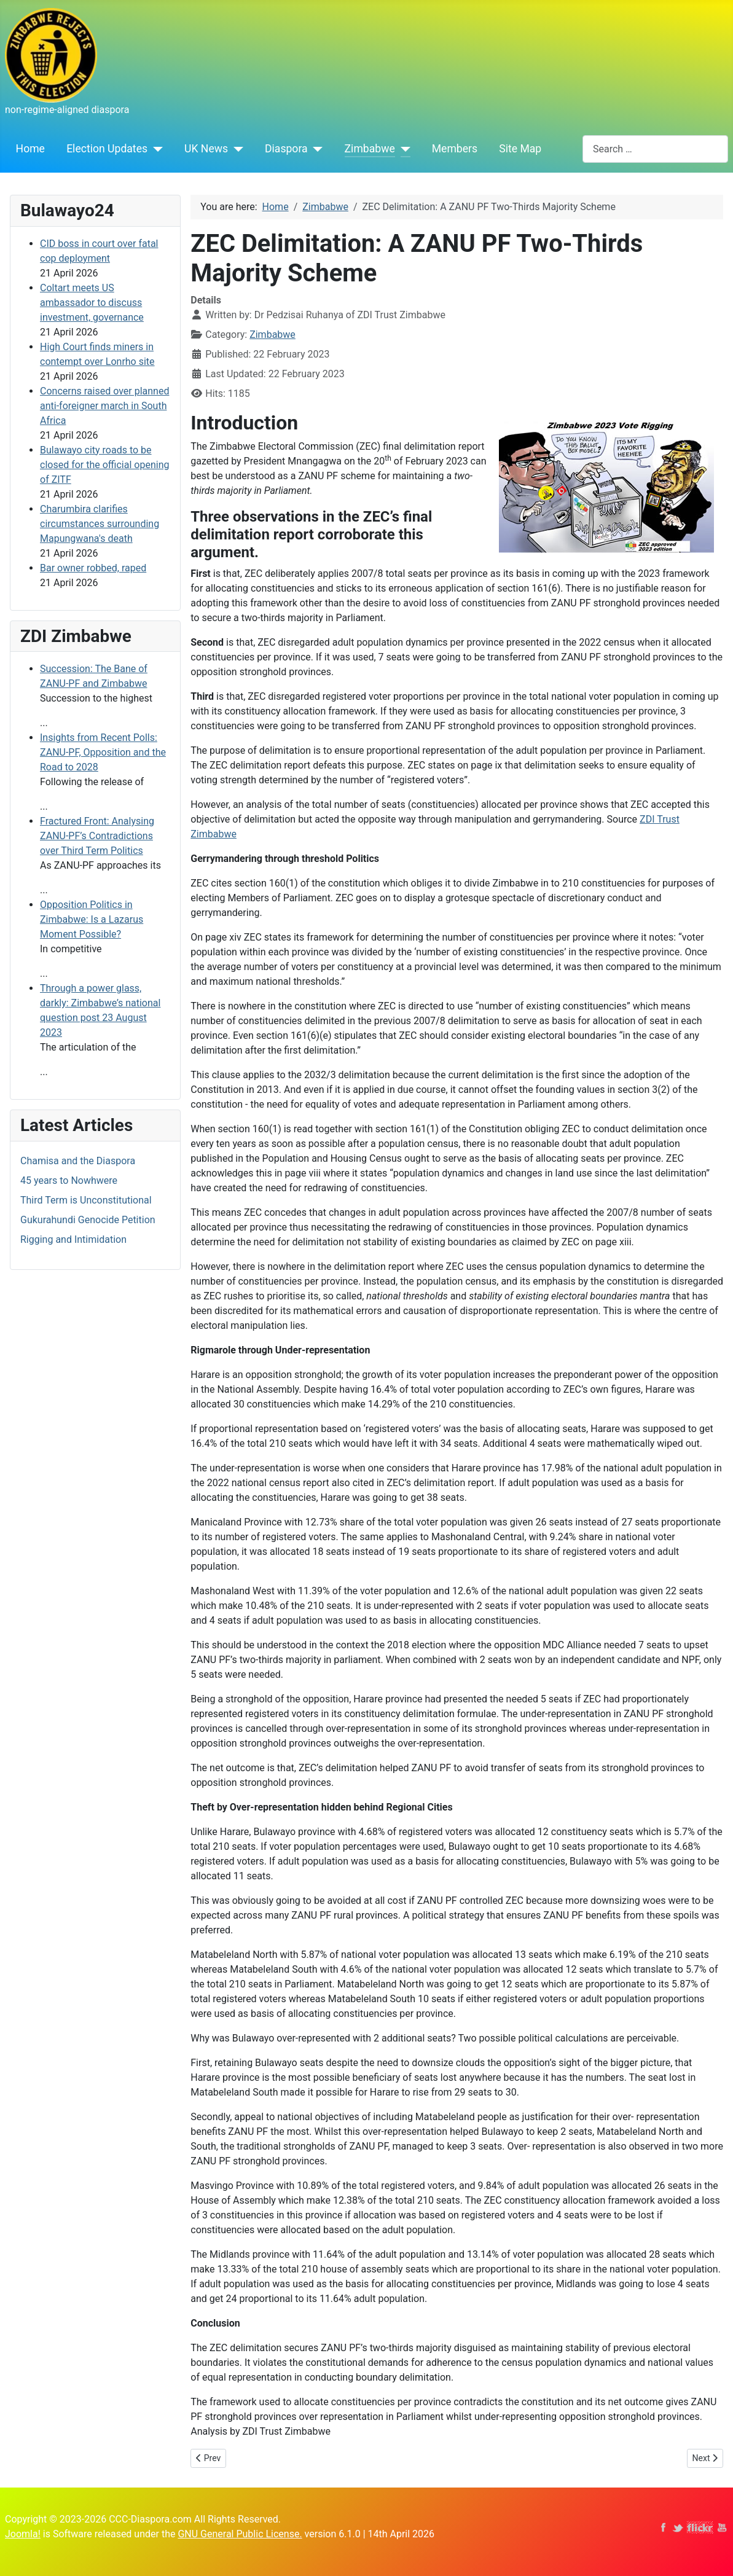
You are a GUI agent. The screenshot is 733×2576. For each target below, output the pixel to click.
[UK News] (235, 149)
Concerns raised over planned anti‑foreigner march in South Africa (104, 405)
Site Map (520, 149)
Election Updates (106, 149)
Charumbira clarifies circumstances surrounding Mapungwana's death (99, 523)
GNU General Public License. (240, 2534)
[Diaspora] (315, 149)
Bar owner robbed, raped (93, 568)
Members (454, 149)
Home (30, 149)
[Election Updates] (155, 149)
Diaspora (286, 149)
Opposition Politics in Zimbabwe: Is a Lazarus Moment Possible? (91, 919)
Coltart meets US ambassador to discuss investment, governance (92, 302)
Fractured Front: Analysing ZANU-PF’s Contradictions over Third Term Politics (97, 835)
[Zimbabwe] (402, 149)
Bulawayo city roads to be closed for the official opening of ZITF (104, 464)
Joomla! (23, 2534)
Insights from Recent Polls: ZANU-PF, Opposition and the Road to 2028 (103, 752)
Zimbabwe (370, 149)
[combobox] (655, 149)
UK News (206, 149)
